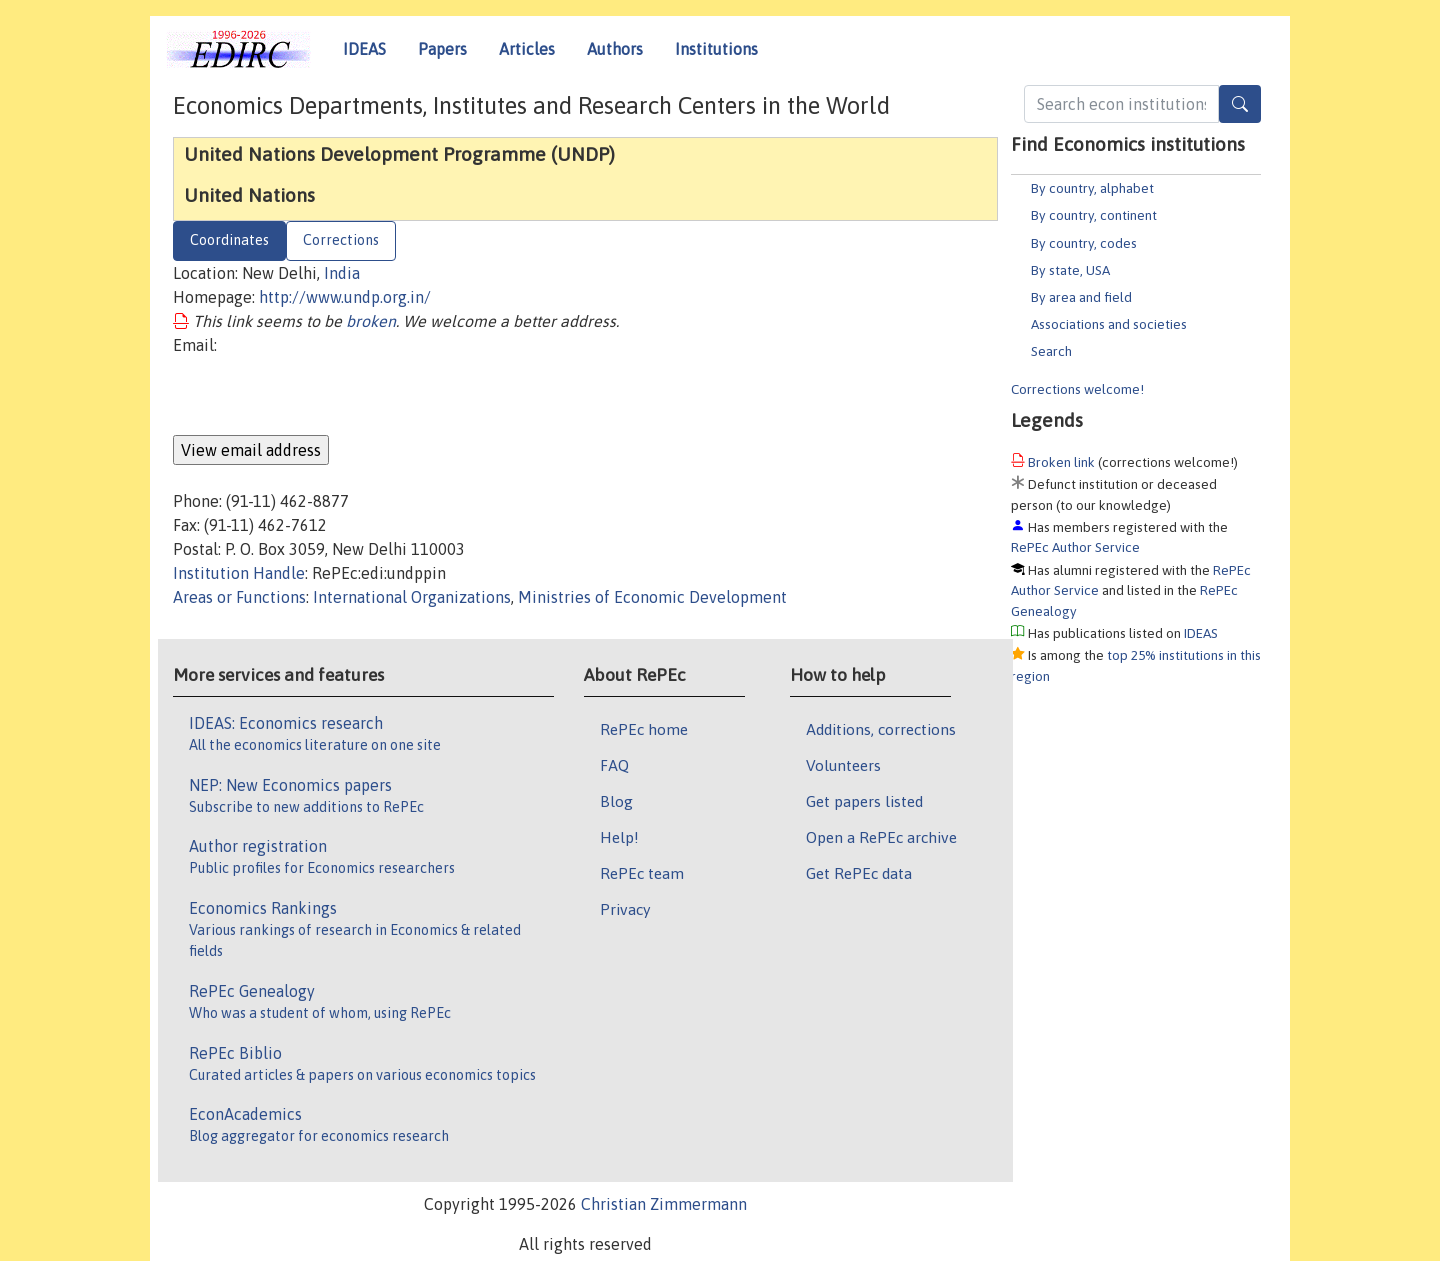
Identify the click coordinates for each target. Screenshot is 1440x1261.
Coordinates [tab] (229, 240)
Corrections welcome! (1077, 389)
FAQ (614, 765)
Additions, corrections (881, 729)
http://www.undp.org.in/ (345, 297)
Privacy (625, 909)
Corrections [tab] (341, 240)
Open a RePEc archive (881, 837)
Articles (527, 49)
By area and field (1081, 297)
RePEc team (642, 873)
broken (371, 321)
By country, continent (1094, 215)
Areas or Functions (239, 597)
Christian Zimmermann (664, 1204)
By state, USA (1070, 270)
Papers (442, 49)
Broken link (1061, 462)
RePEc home (644, 729)
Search (1051, 351)
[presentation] (325, 396)
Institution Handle (239, 573)
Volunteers (843, 765)
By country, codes (1084, 243)
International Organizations (412, 597)
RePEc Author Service (1075, 547)
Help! (619, 837)
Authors (615, 49)
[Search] (1240, 104)
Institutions (716, 49)
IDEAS (364, 49)
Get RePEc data (859, 873)
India (342, 273)
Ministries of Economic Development (652, 597)
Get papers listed (864, 801)
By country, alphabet (1092, 188)
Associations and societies (1109, 324)
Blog (616, 801)
